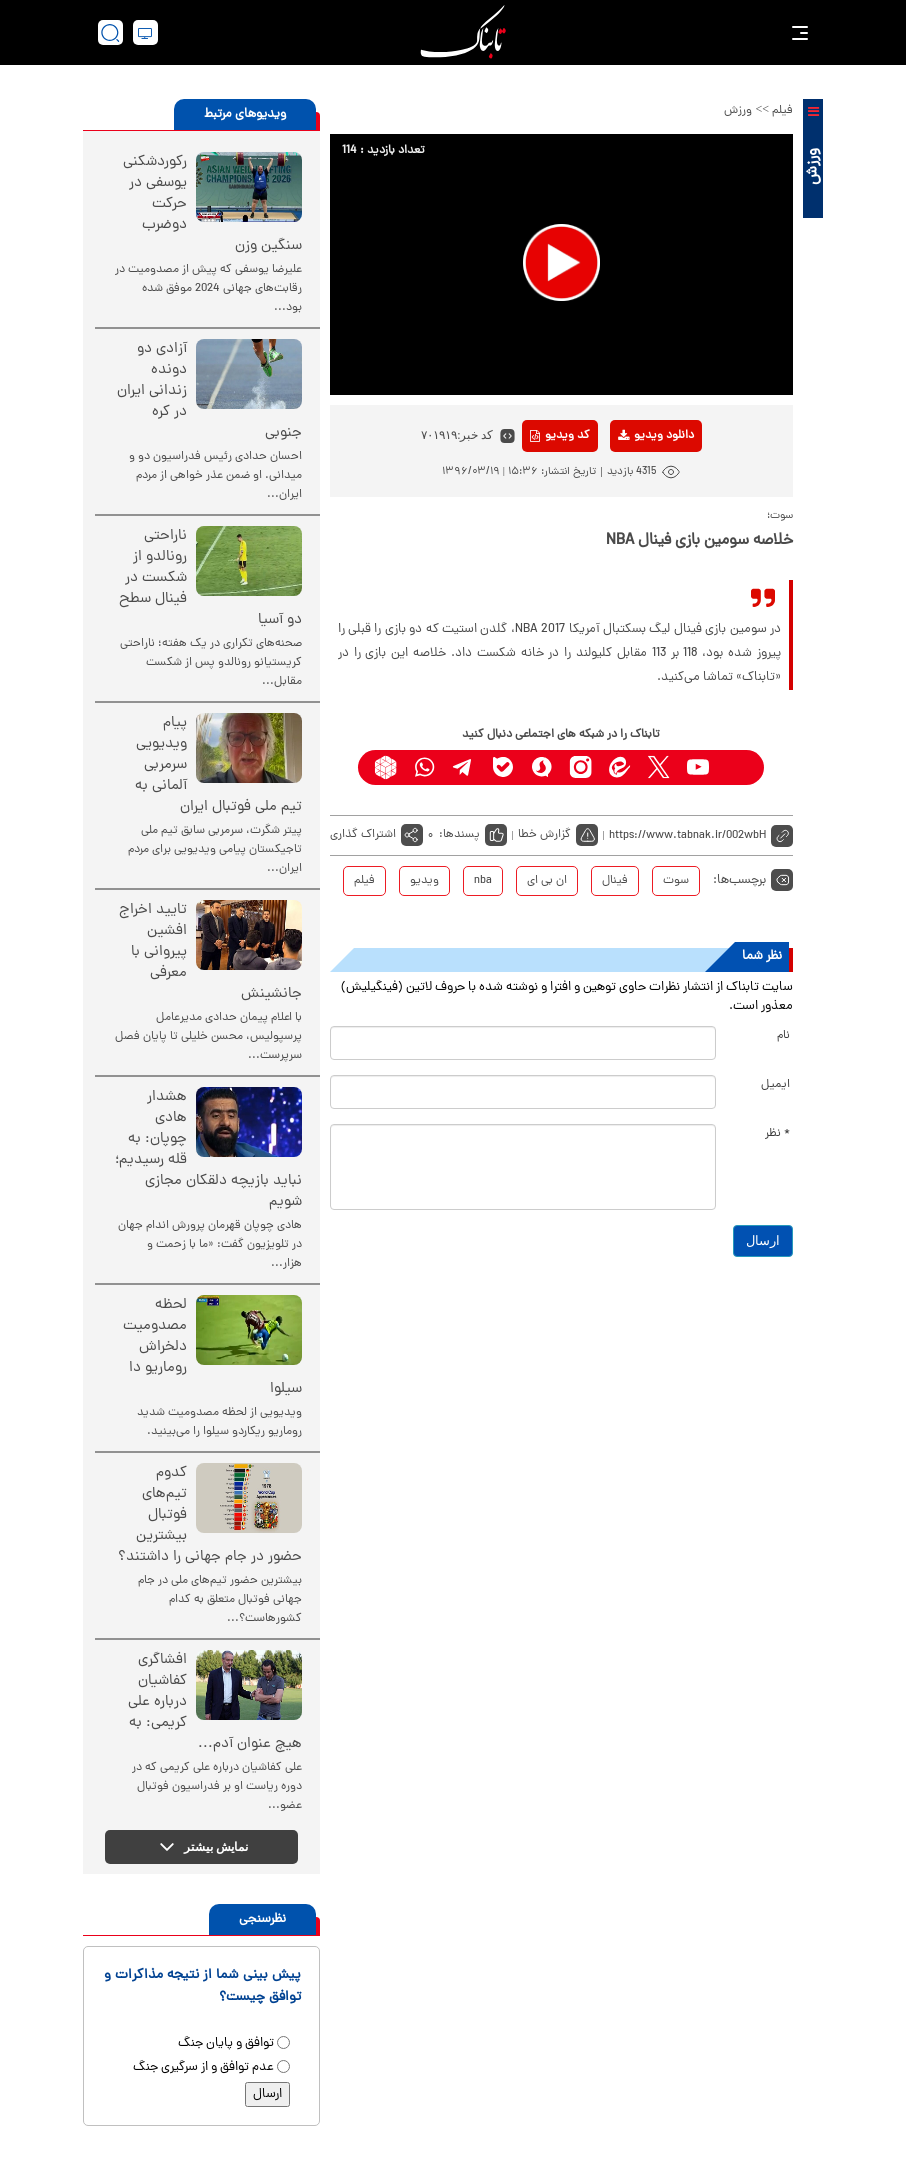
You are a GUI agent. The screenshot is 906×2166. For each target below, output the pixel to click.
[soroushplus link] (541, 767)
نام (783, 1036)
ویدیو (424, 881)
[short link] (701, 835)
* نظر (777, 1134)
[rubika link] (385, 767)
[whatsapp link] (424, 767)
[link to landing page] (463, 32)
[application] (561, 264)
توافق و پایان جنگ (226, 2043)
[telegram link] (463, 767)
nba (483, 881)
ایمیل (775, 1085)
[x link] (658, 767)
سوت (676, 881)
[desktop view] (145, 32)
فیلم (782, 111)
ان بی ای (547, 881)
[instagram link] (580, 767)
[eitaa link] (619, 767)
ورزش (738, 111)
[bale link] (502, 767)
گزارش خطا (544, 835)
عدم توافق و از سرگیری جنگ (203, 2067)
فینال (615, 881)
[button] (561, 262)
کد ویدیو (560, 436)
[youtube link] (697, 767)
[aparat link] (736, 767)
